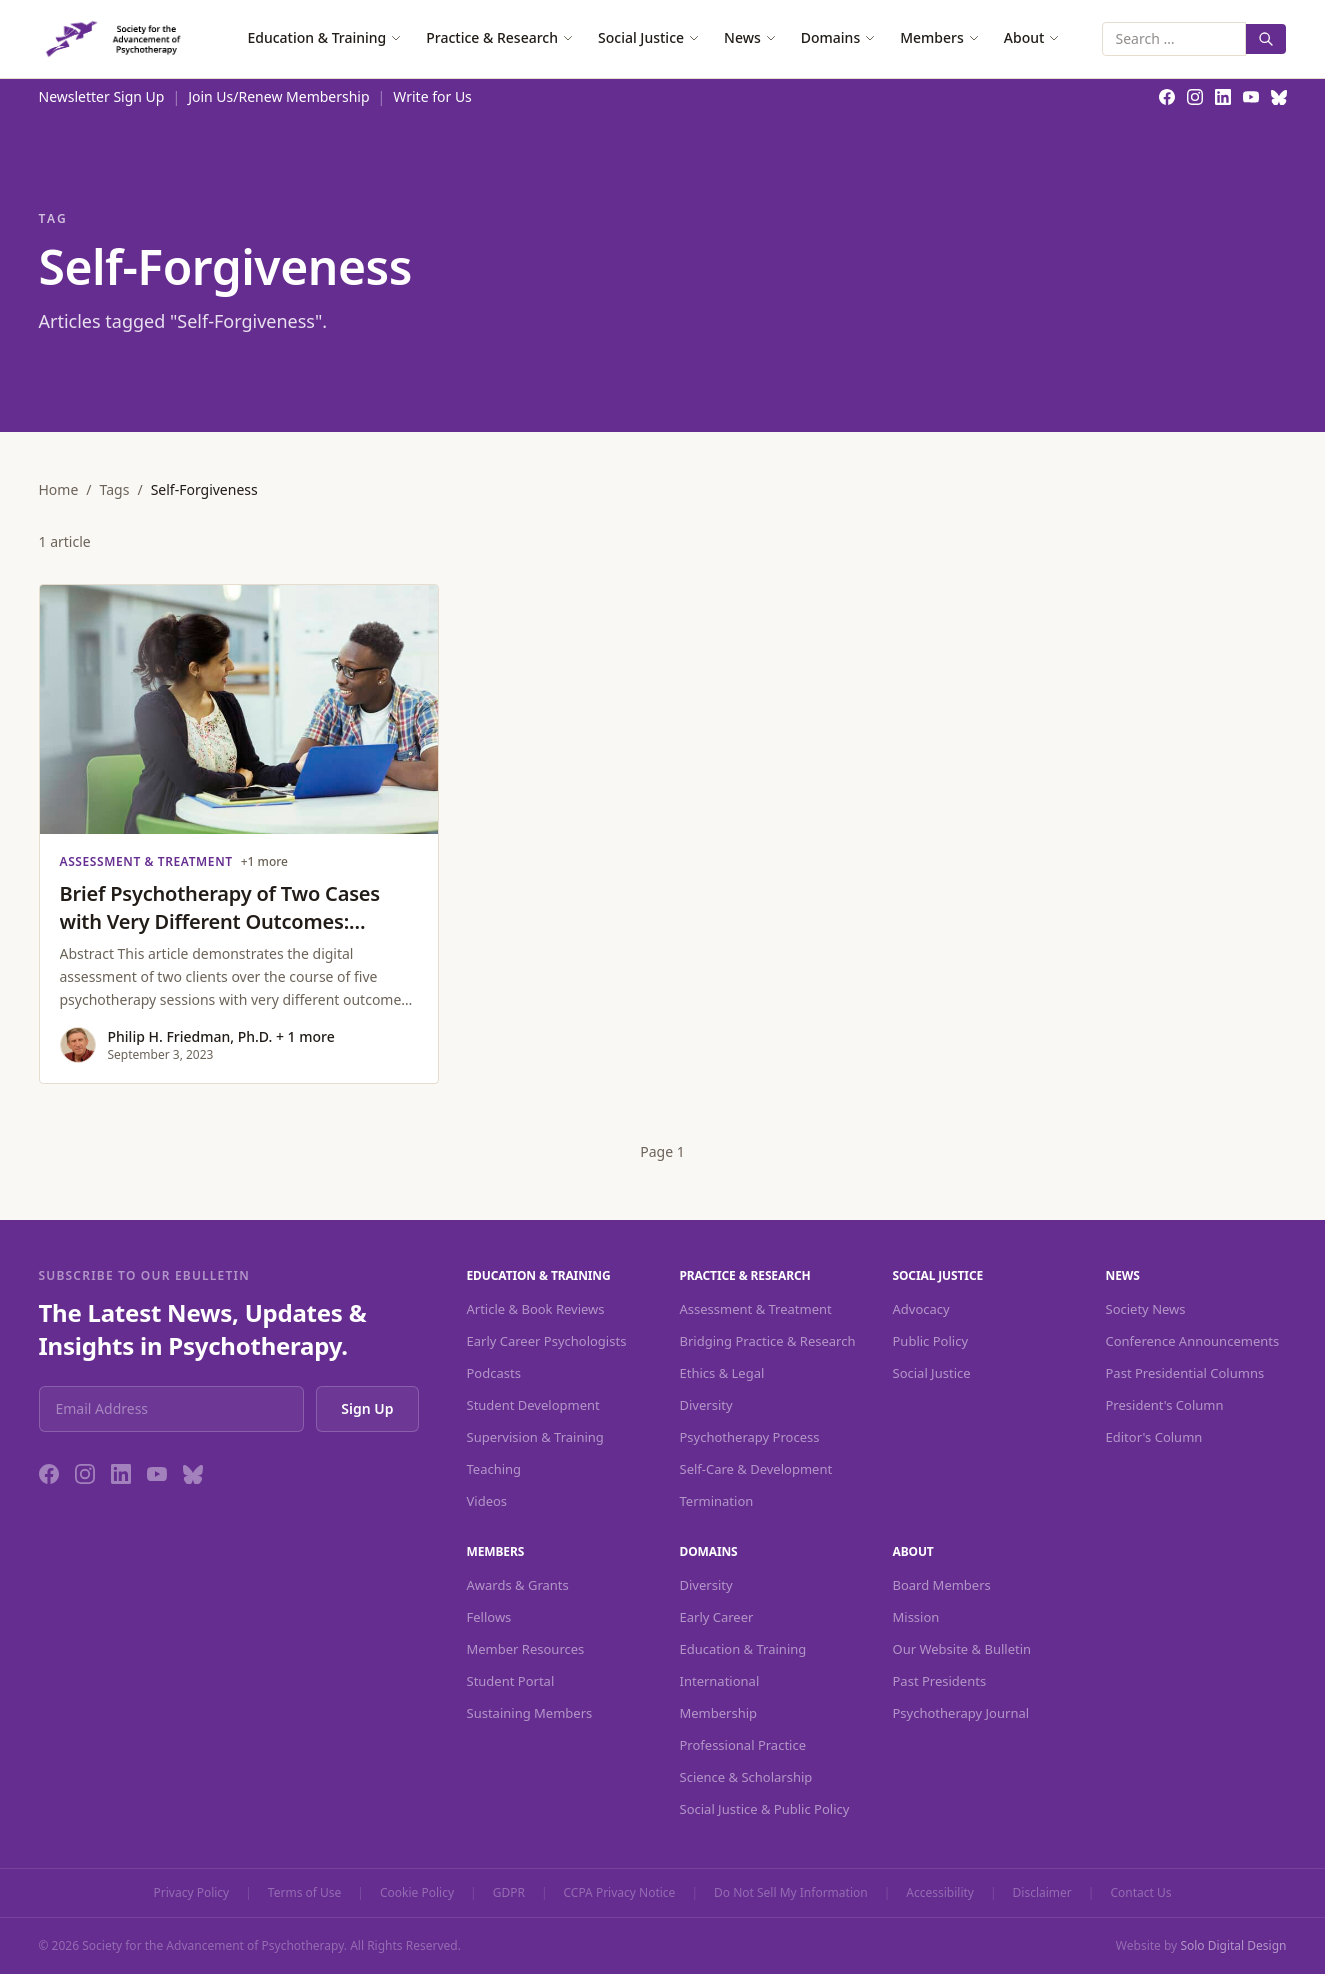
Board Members (942, 1585)
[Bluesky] (193, 1474)
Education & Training (324, 37)
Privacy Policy (192, 1893)
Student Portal (511, 1681)
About (1032, 37)
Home (59, 489)
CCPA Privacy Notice (620, 1893)
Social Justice (649, 37)
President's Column (1165, 1405)
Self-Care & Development (756, 1469)
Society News (1146, 1309)
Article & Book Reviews (536, 1309)
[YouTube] (157, 1474)
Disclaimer (1042, 1893)
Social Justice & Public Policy (765, 1809)
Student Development (533, 1405)
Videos (487, 1501)
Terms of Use (304, 1893)
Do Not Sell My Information (791, 1893)
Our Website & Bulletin (962, 1649)
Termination (717, 1501)
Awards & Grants (518, 1585)
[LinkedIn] (121, 1474)
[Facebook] (49, 1474)
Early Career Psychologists (547, 1341)
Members (940, 37)
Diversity (706, 1405)
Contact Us (1140, 1893)
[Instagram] (85, 1474)
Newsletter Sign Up (102, 96)
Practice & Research (500, 37)
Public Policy (931, 1341)
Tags (115, 489)
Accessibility (940, 1893)
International (720, 1681)
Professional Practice (743, 1745)
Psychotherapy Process (750, 1437)
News (750, 37)
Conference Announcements (1193, 1341)
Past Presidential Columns (1185, 1373)
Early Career (717, 1617)
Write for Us (432, 96)
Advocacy (921, 1309)
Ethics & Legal (722, 1373)
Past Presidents (940, 1681)
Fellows (489, 1617)
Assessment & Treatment (756, 1309)
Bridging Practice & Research (768, 1341)
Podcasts (494, 1373)
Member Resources (526, 1649)
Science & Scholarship (746, 1777)
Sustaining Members (530, 1713)
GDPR (509, 1893)
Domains (838, 37)
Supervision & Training (535, 1437)
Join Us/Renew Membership (278, 96)
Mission (916, 1617)
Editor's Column (1154, 1437)
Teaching (494, 1469)
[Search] (1266, 39)
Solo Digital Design (1233, 1945)
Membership (719, 1713)
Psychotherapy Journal (961, 1713)
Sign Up (367, 1408)
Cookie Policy (417, 1893)
